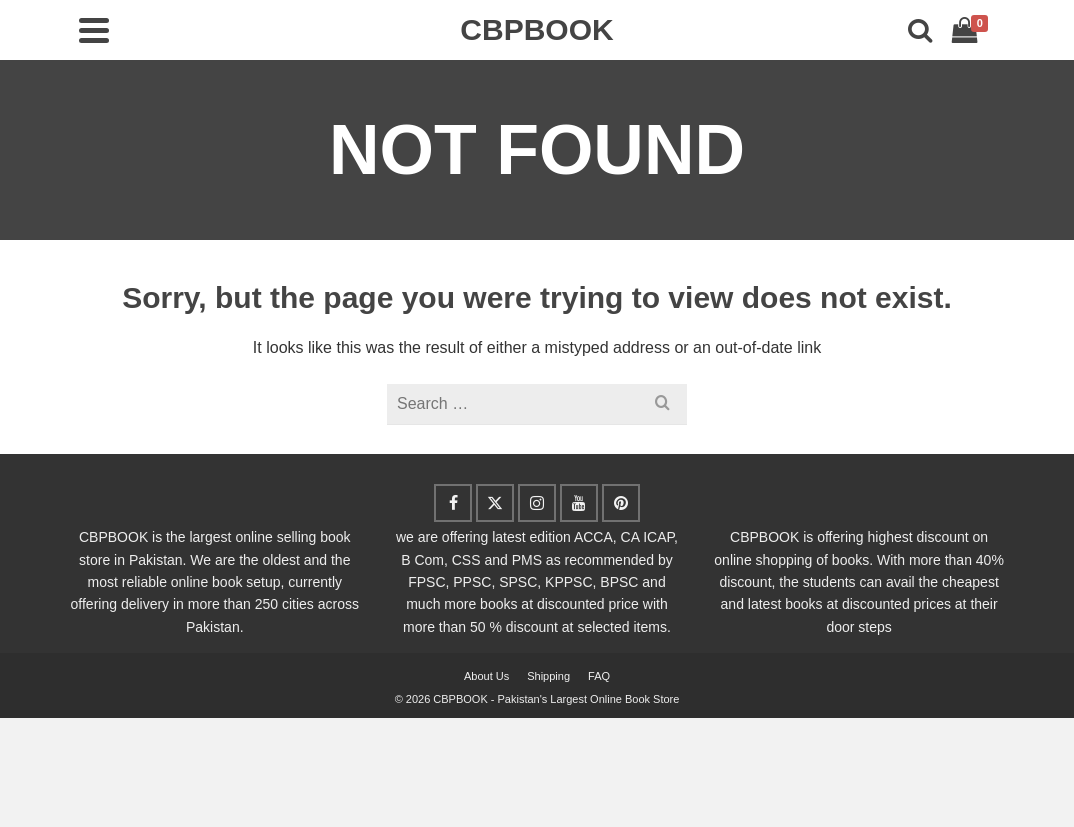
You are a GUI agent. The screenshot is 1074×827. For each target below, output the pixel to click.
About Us (486, 676)
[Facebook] (453, 503)
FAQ (599, 676)
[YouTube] (579, 503)
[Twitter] (495, 503)
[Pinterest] (621, 503)
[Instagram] (537, 503)
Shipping (548, 676)
